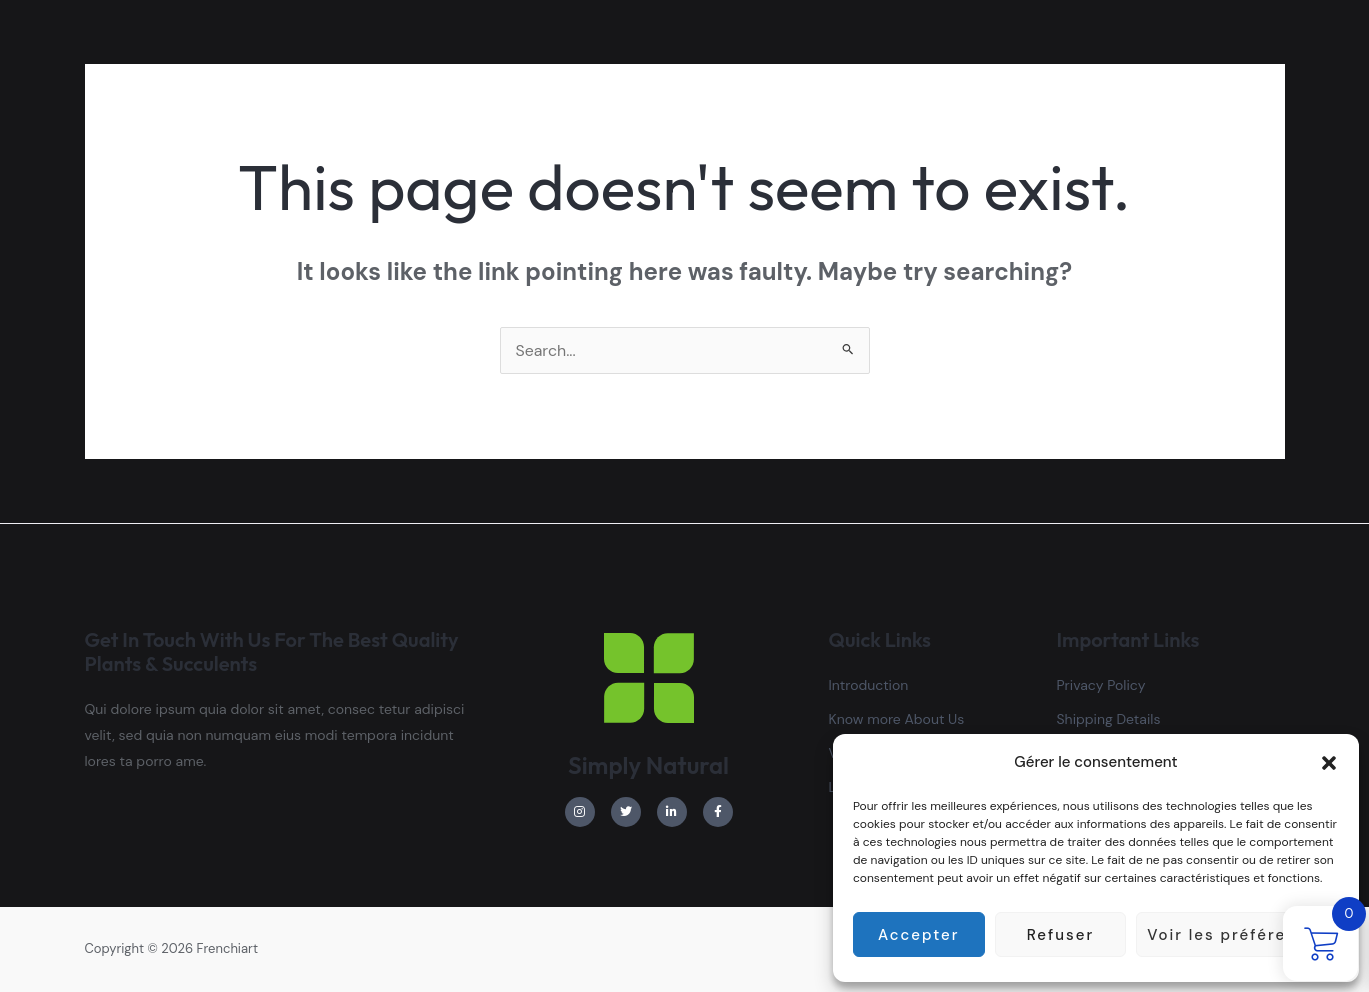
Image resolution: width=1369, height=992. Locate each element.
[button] (1329, 763)
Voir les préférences (1237, 935)
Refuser (1060, 935)
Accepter (918, 935)
